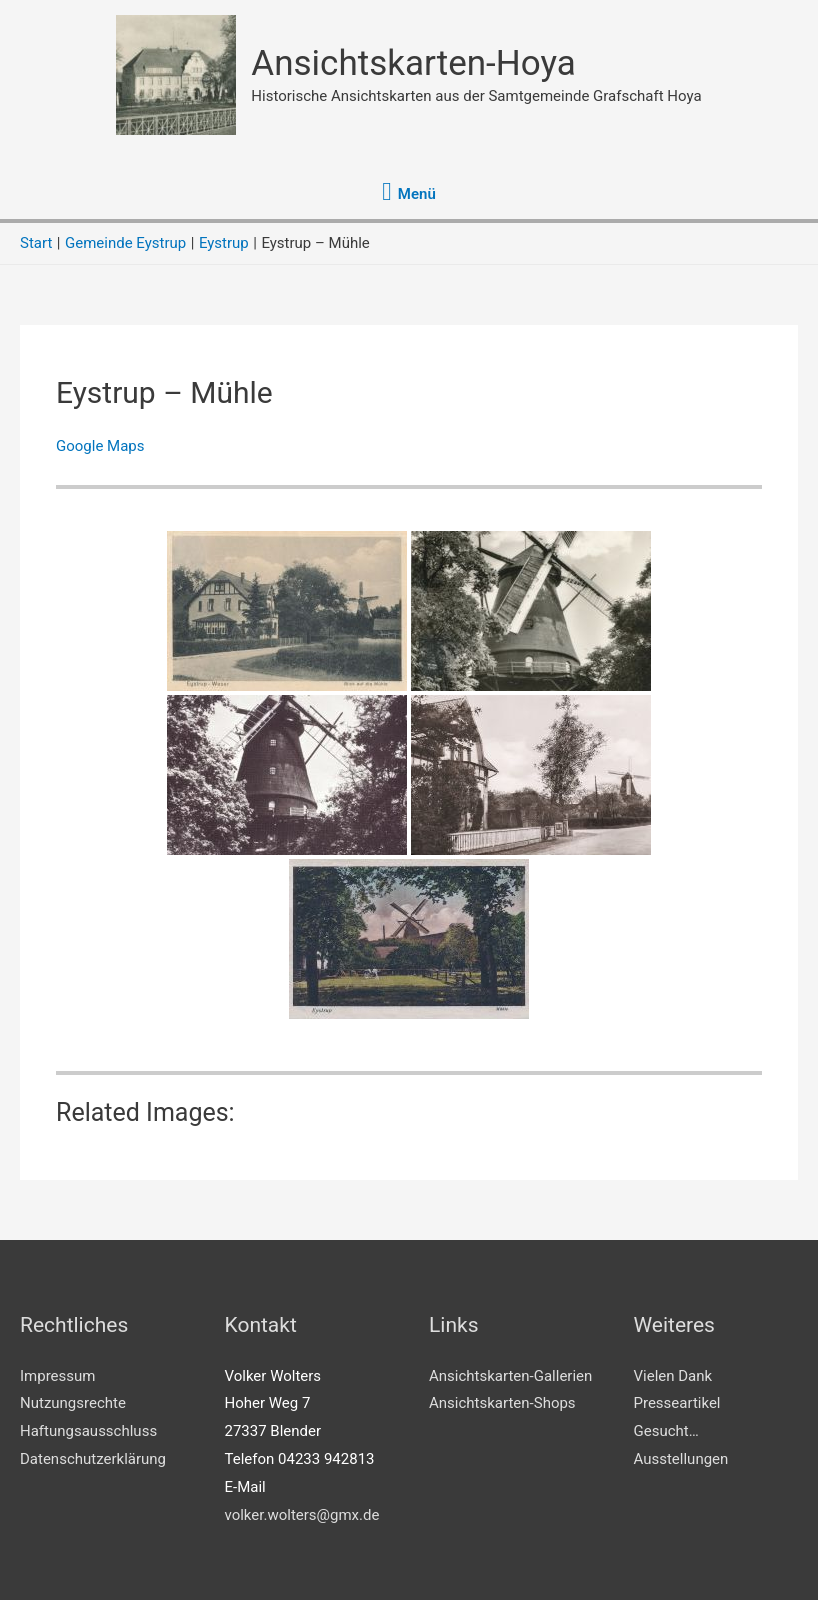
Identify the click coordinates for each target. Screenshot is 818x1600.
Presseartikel (677, 1403)
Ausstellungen (681, 1459)
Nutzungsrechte (73, 1403)
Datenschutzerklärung (93, 1459)
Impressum (57, 1376)
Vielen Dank (673, 1376)
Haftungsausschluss (88, 1431)
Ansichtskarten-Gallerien (510, 1376)
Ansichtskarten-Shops (502, 1403)
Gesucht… (666, 1431)
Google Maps (100, 446)
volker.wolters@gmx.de (302, 1515)
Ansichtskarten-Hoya (413, 63)
